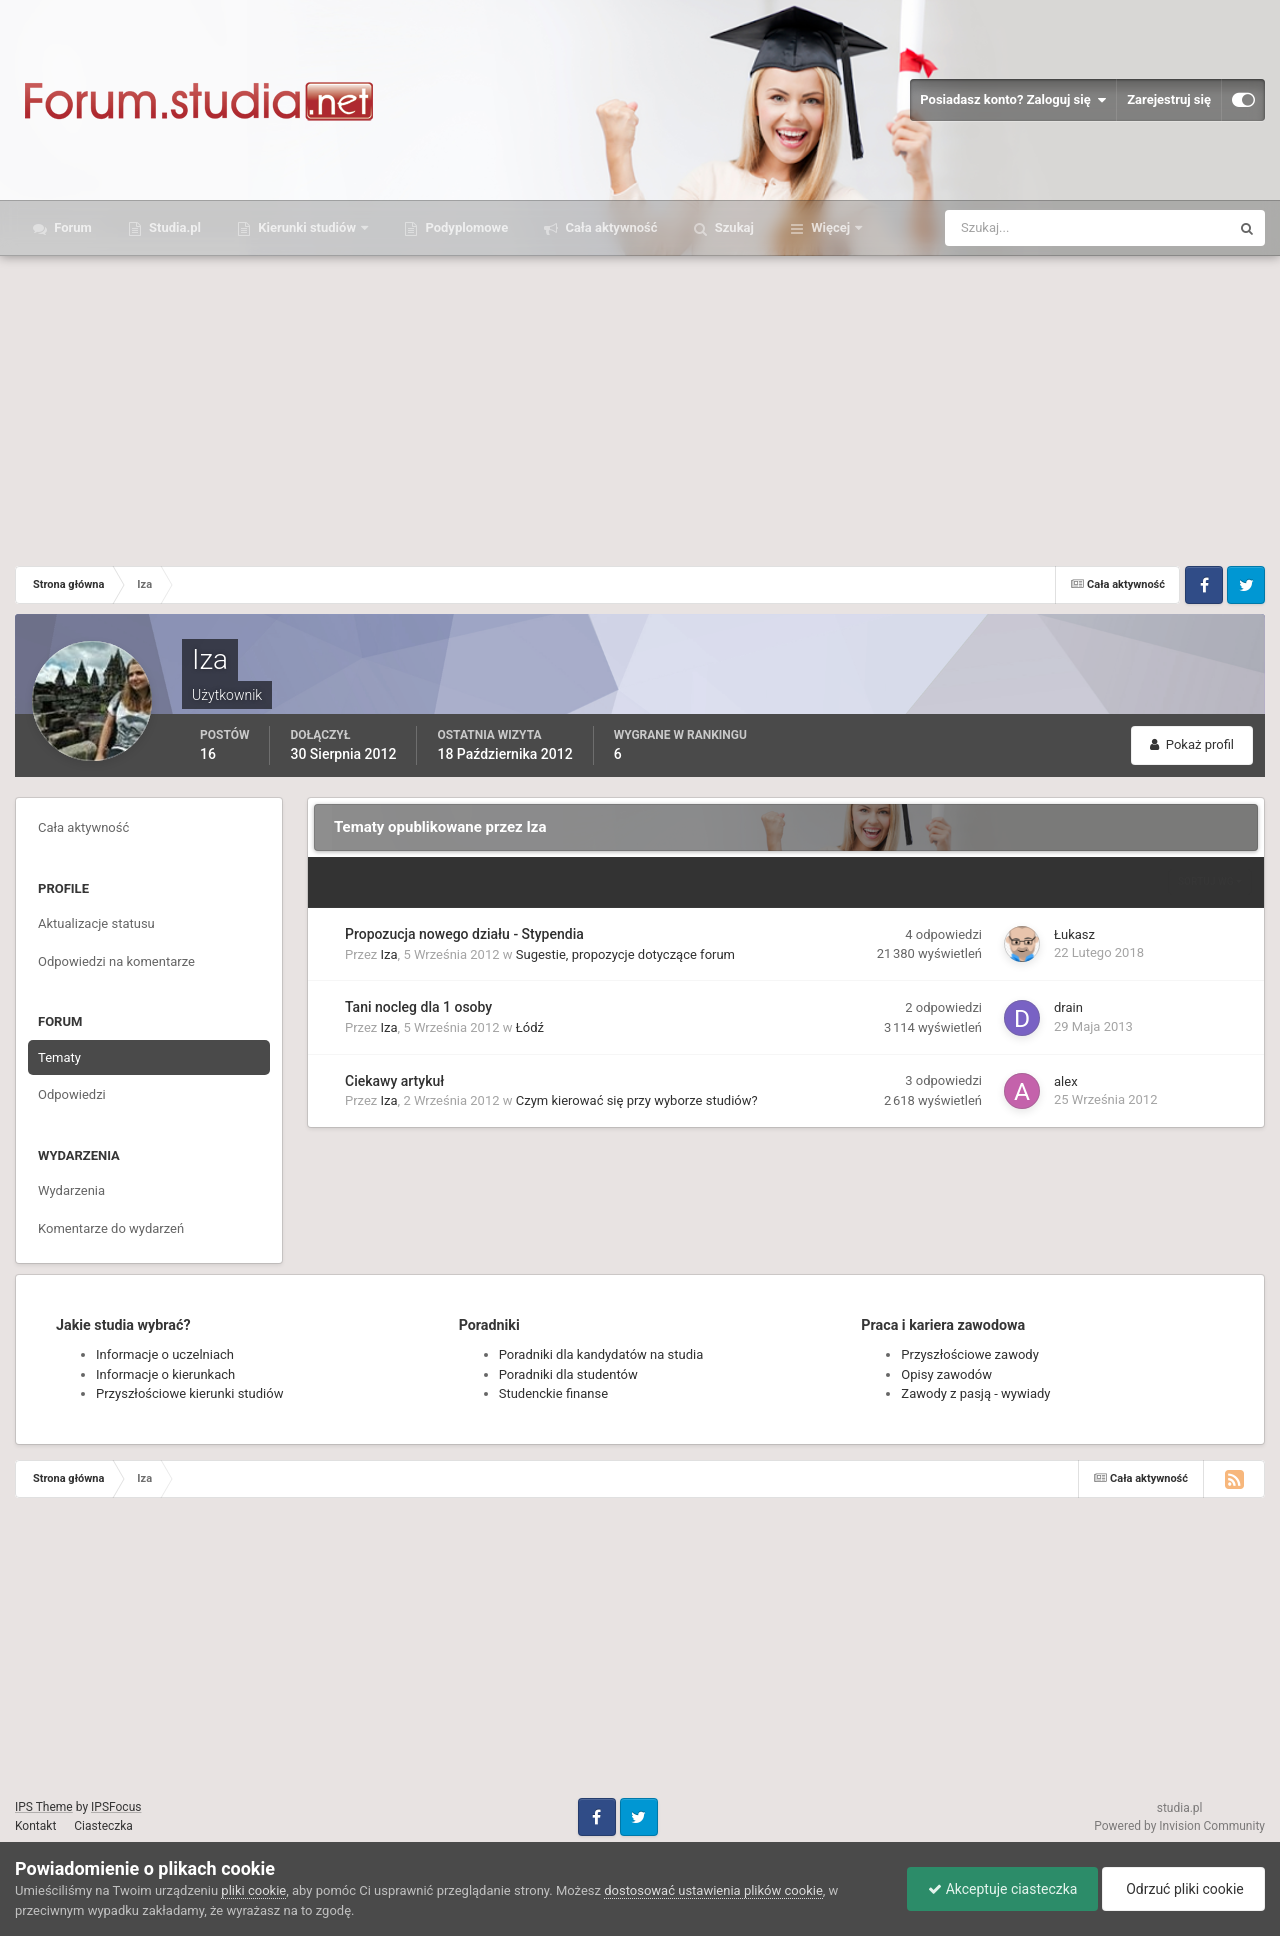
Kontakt (35, 1826)
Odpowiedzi (72, 1094)
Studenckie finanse (553, 1393)
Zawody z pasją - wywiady (975, 1393)
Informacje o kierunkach (165, 1374)
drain (1068, 1007)
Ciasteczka (103, 1826)
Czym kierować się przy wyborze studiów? (637, 1100)
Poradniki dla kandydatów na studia (601, 1354)
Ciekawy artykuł (394, 1081)
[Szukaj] (1013, 228)
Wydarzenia (71, 1190)
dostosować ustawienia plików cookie (713, 1890)
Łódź (530, 1027)
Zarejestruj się (1169, 99)
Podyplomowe (465, 227)
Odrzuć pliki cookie (1183, 1889)
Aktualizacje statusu (96, 923)
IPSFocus (116, 1807)
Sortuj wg (1210, 881)
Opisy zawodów (946, 1374)
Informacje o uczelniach (165, 1354)
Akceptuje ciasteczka (1002, 1889)
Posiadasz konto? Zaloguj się (1013, 100)
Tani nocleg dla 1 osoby (418, 1007)
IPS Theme (44, 1807)
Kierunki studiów (307, 227)
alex (1066, 1081)
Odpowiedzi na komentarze (116, 961)
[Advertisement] (640, 406)
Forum (71, 227)
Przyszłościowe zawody (969, 1354)
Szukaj (733, 227)
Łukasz (1074, 934)
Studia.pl (173, 227)
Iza (389, 954)
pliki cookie (253, 1890)
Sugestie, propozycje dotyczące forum (625, 954)
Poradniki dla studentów (568, 1374)
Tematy (59, 1057)
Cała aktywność (609, 227)
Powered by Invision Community (1179, 1826)
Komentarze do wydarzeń (111, 1228)
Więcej (830, 227)
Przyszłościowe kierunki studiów (189, 1393)
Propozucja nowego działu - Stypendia (464, 934)
